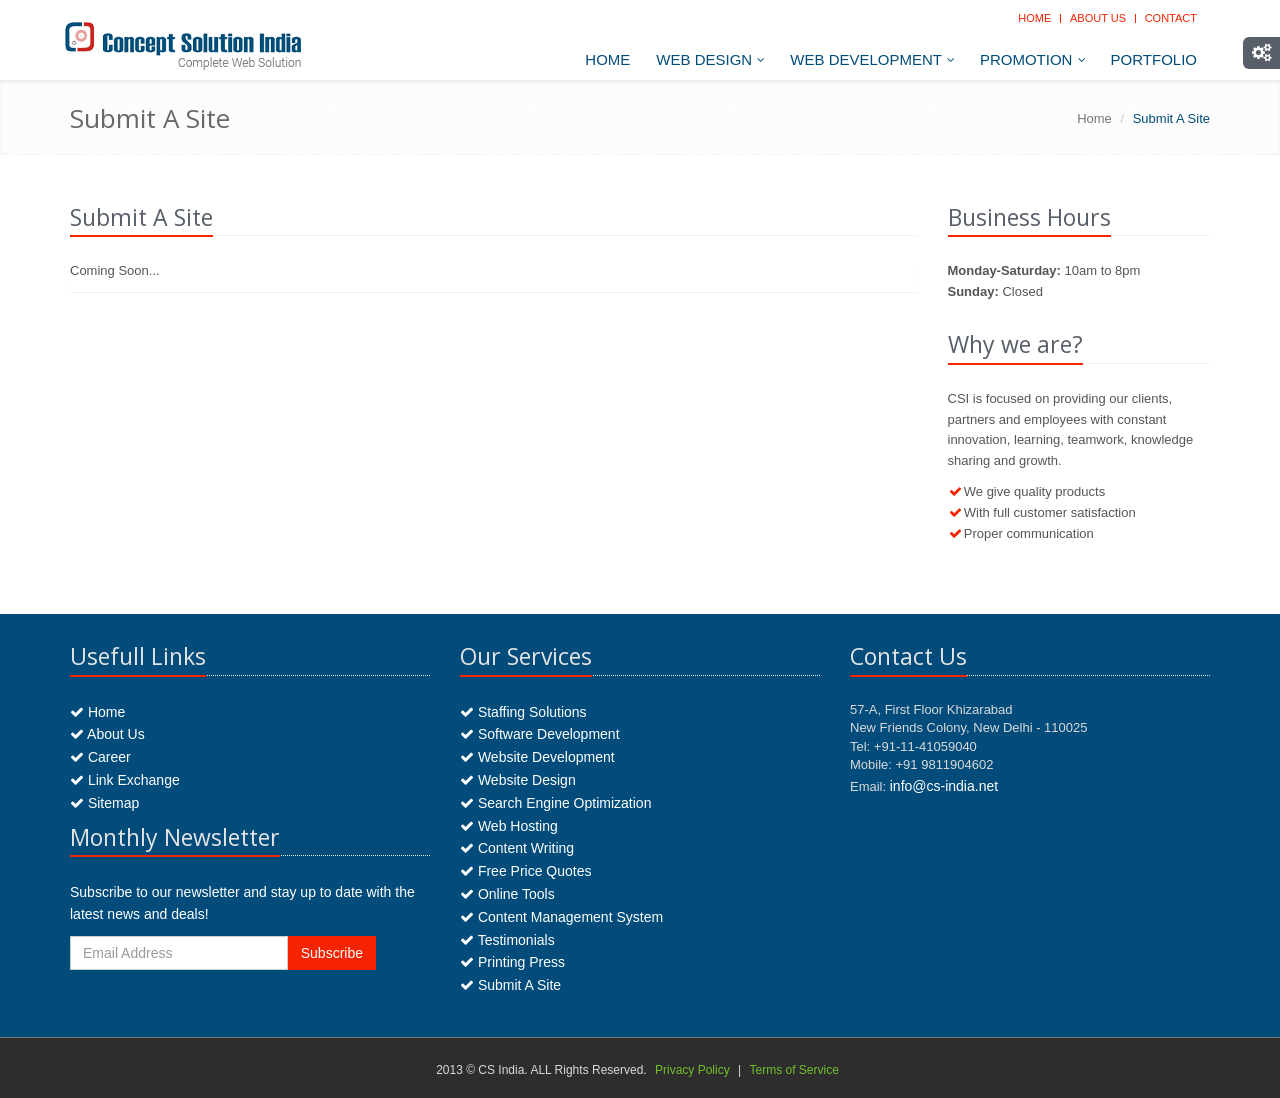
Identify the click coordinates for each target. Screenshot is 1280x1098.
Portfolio (1154, 59)
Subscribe (332, 953)
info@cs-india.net (944, 786)
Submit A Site (510, 985)
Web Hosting (509, 826)
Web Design (710, 59)
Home (1034, 18)
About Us (1098, 18)
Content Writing (517, 848)
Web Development (872, 59)
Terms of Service (793, 1070)
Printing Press (512, 962)
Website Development (537, 757)
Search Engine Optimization (555, 803)
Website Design (518, 780)
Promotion (1033, 59)
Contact (1171, 18)
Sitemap (104, 803)
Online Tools (507, 894)
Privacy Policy (692, 1070)
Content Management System (561, 917)
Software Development (540, 734)
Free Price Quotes (526, 871)
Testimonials (507, 940)
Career (100, 757)
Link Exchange (125, 780)
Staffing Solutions (523, 712)
